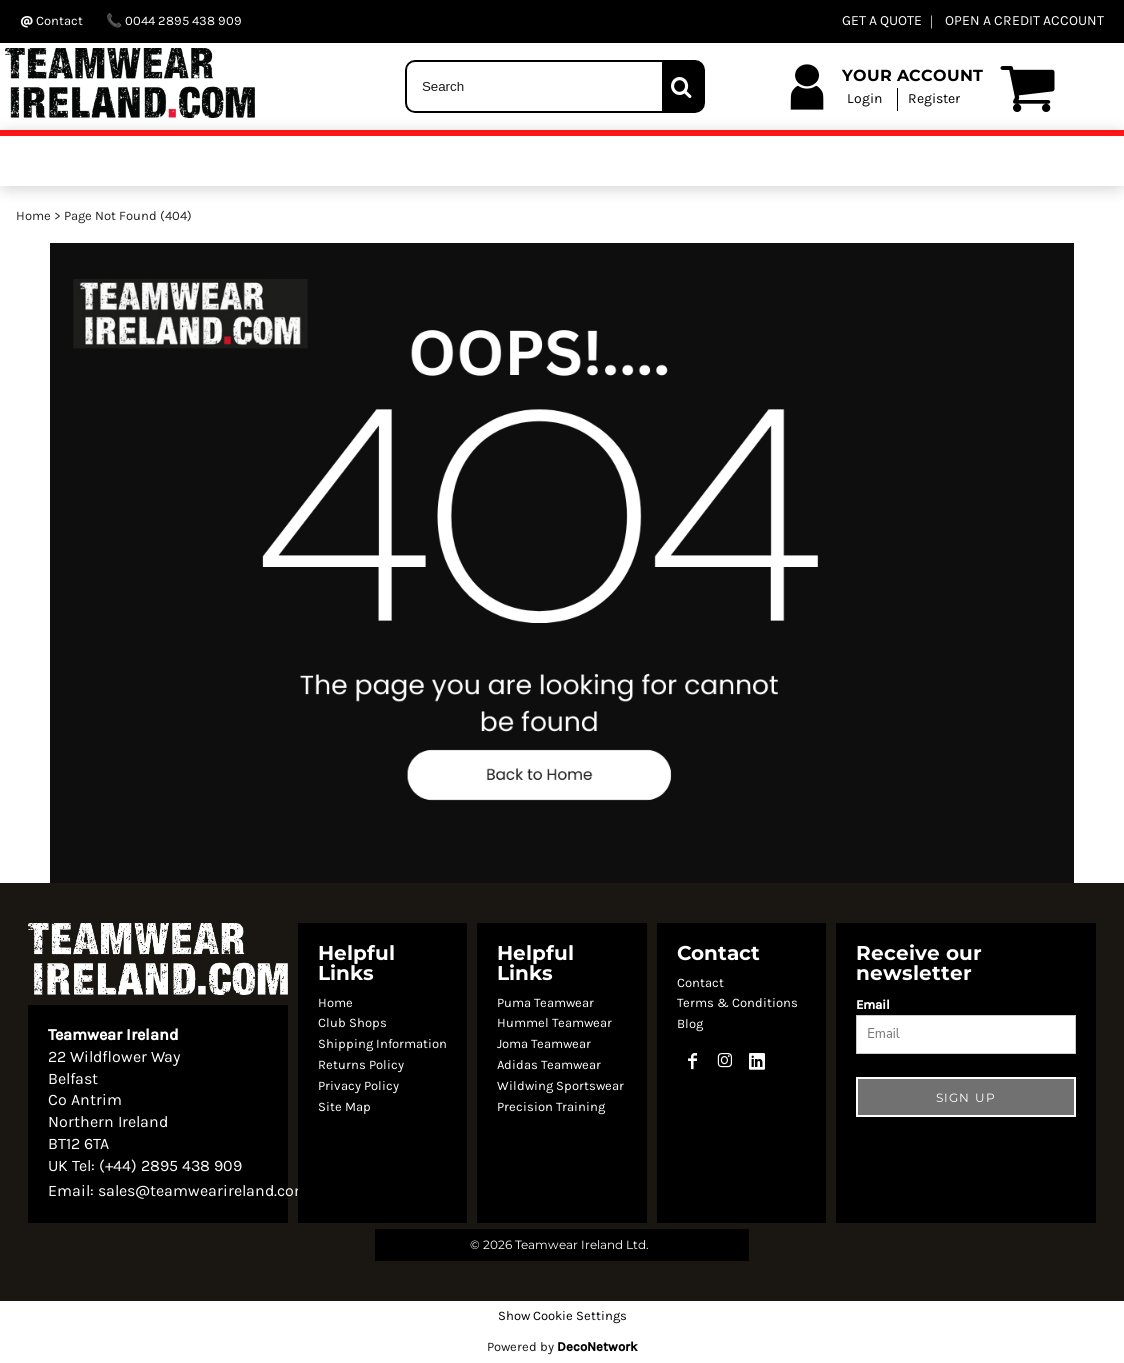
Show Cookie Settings (562, 1315)
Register (934, 98)
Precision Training (551, 1106)
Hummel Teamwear (554, 1022)
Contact (700, 982)
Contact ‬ (53, 20)
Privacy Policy (358, 1085)
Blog (690, 1023)
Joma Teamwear (544, 1043)
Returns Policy (361, 1064)
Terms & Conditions (737, 1002)
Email (873, 1004)
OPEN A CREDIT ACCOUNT (1024, 20)
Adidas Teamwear (549, 1064)
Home (33, 215)
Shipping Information (382, 1043)
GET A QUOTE (882, 20)
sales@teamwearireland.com (203, 1190)
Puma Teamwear (545, 1002)
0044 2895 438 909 (174, 20)
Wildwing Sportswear (560, 1085)
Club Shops (352, 1022)
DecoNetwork (597, 1346)
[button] (562, 563)
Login (864, 98)
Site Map (344, 1106)
